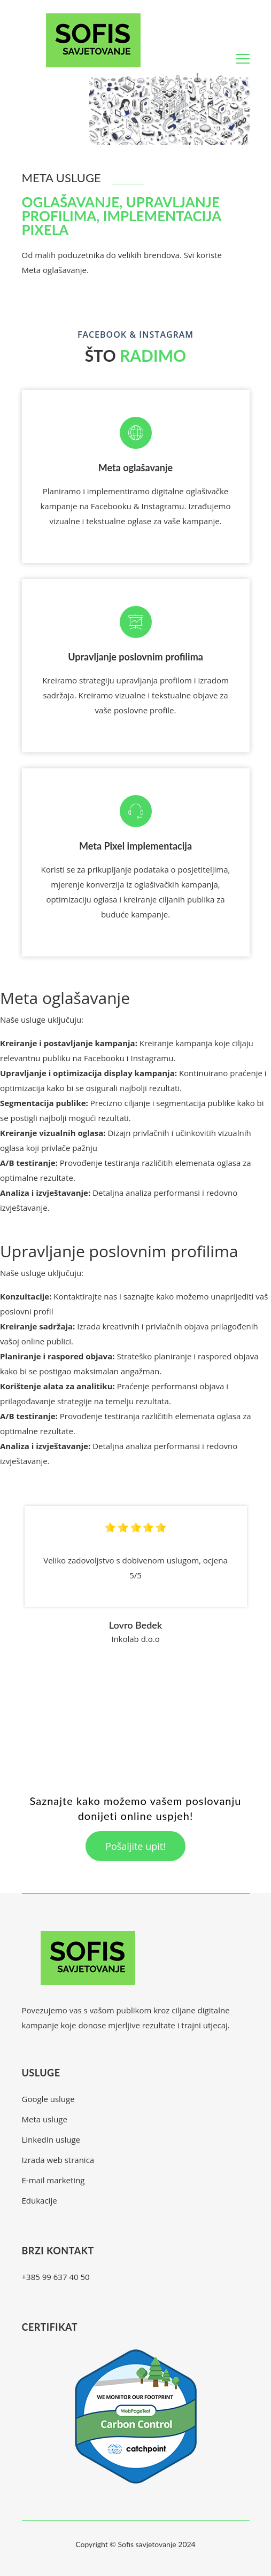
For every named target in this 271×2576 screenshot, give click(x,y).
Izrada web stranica (58, 2159)
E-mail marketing (53, 2180)
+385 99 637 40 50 (56, 2276)
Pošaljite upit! (135, 1846)
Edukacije (39, 2200)
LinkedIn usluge (51, 2139)
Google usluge (48, 2099)
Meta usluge (44, 2119)
